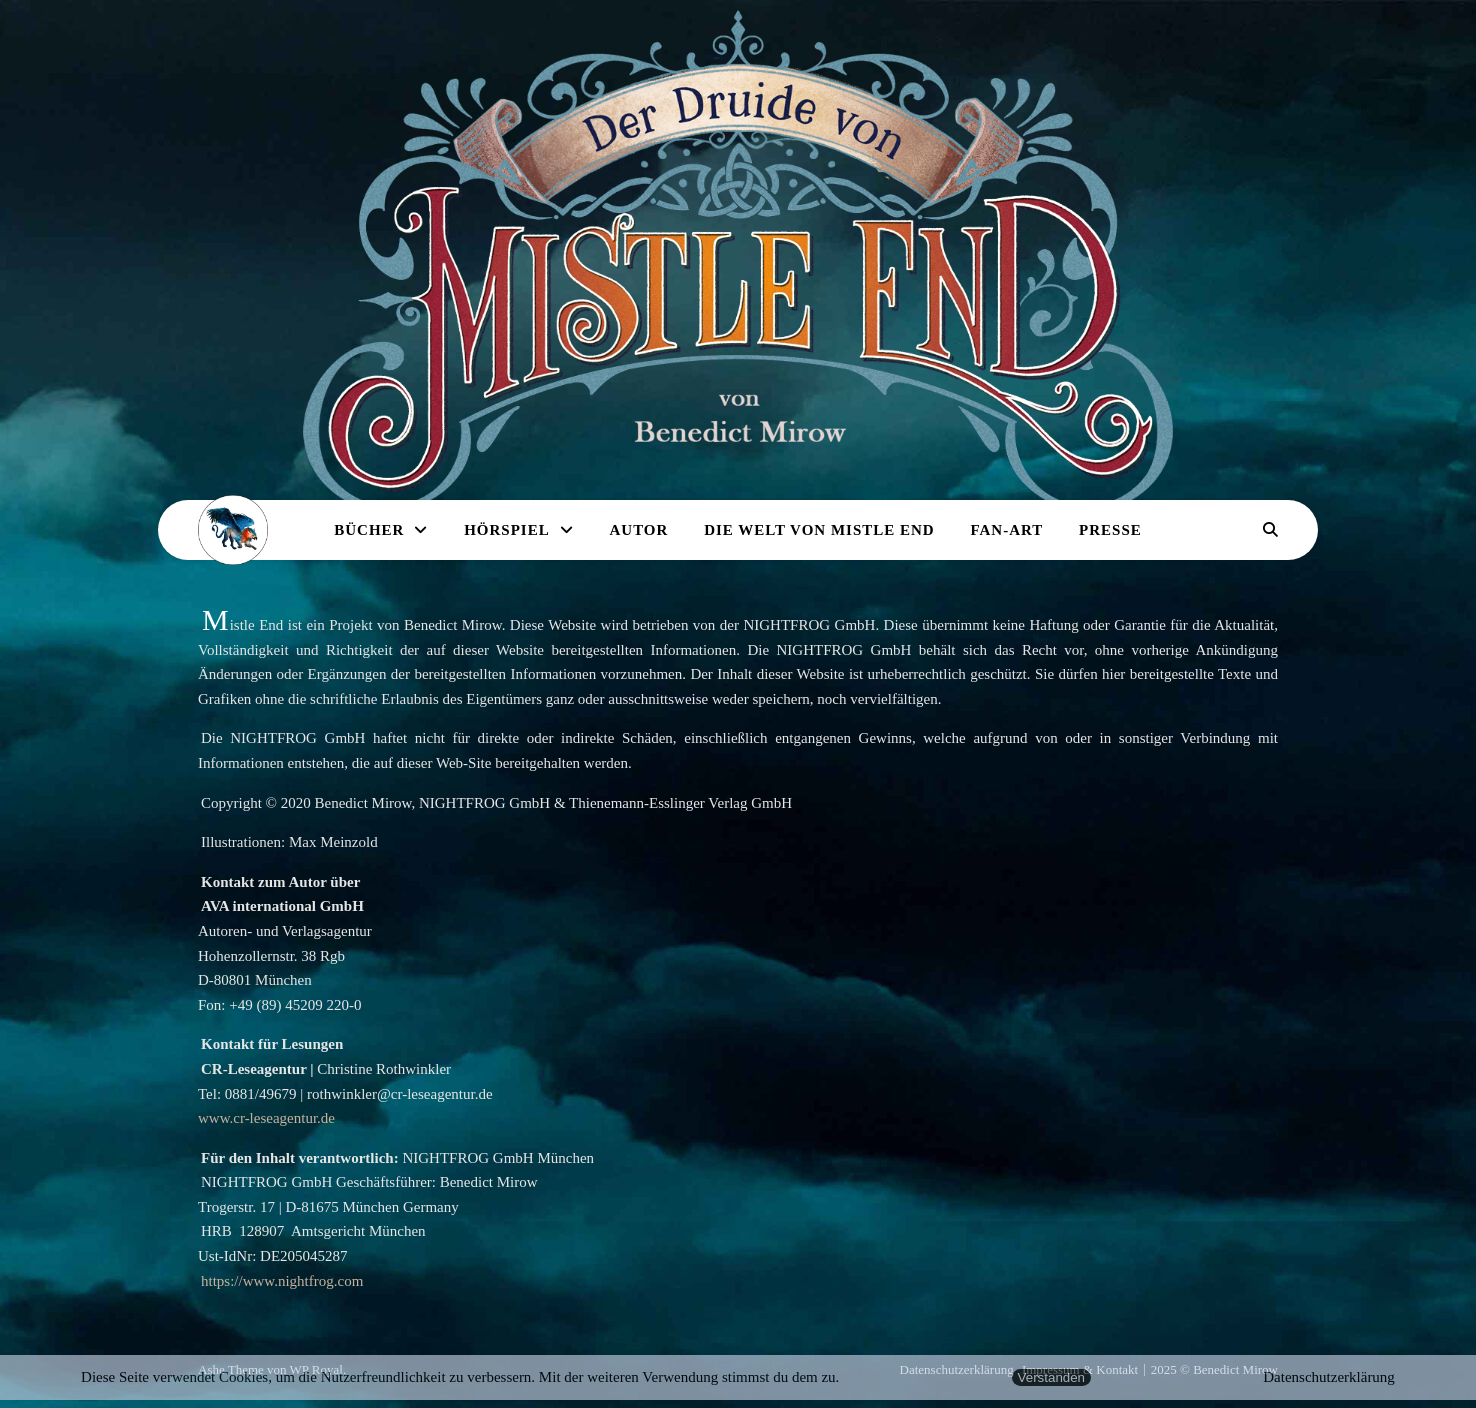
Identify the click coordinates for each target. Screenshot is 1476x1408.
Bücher (369, 530)
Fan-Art (1006, 530)
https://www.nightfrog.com (282, 1281)
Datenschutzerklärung (1329, 1377)
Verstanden (1051, 1377)
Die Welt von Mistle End (819, 530)
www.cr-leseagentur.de (266, 1118)
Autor (638, 530)
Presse (1110, 530)
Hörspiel (507, 530)
